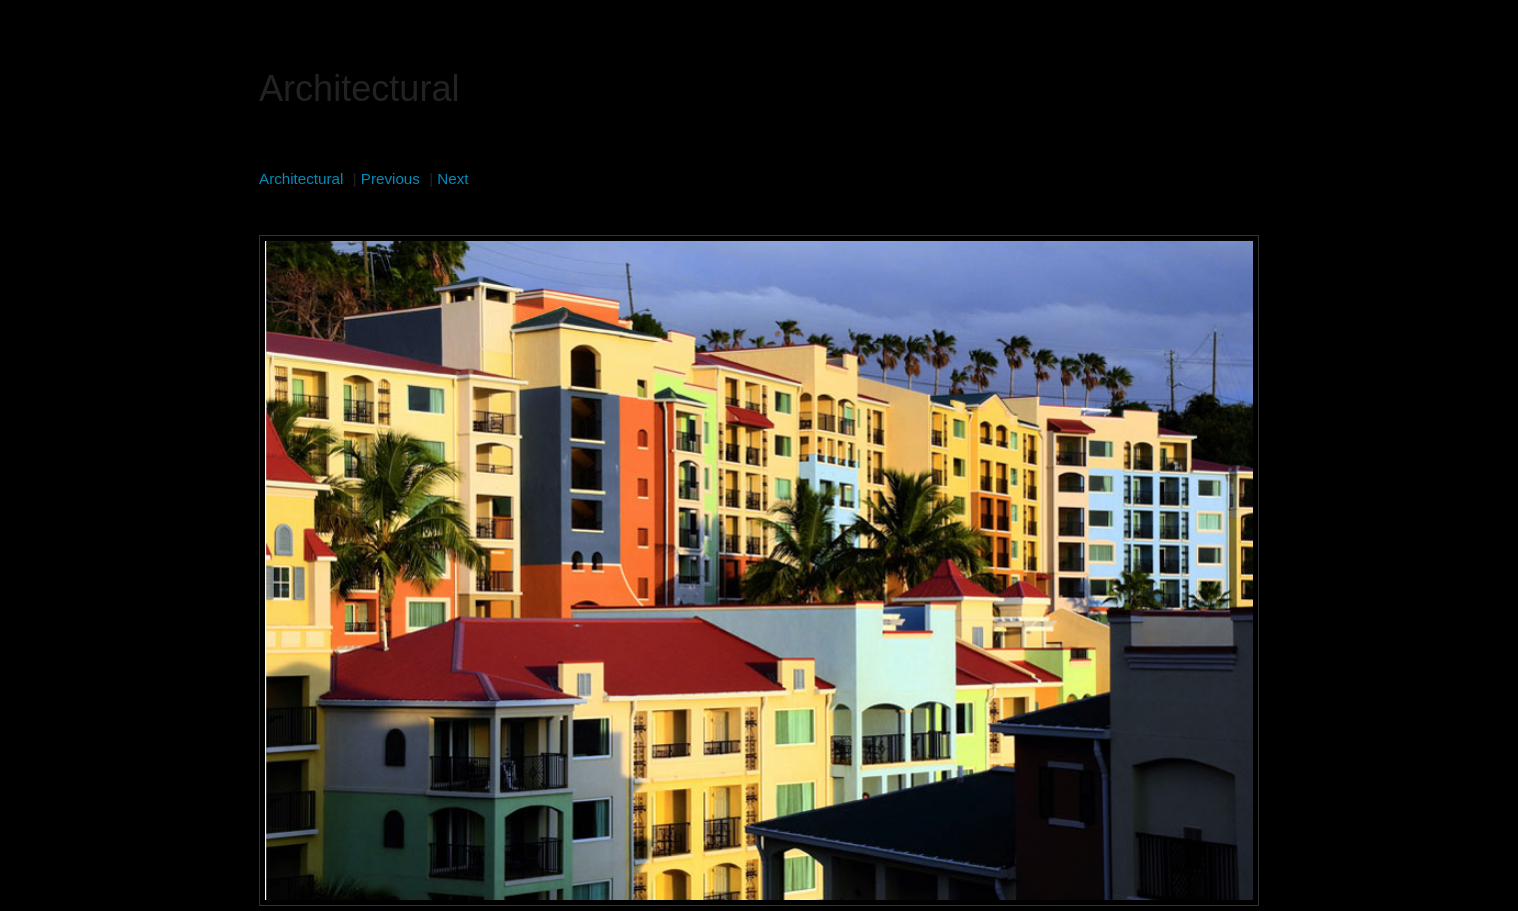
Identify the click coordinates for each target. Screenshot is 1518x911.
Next (452, 178)
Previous (390, 178)
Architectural (301, 178)
